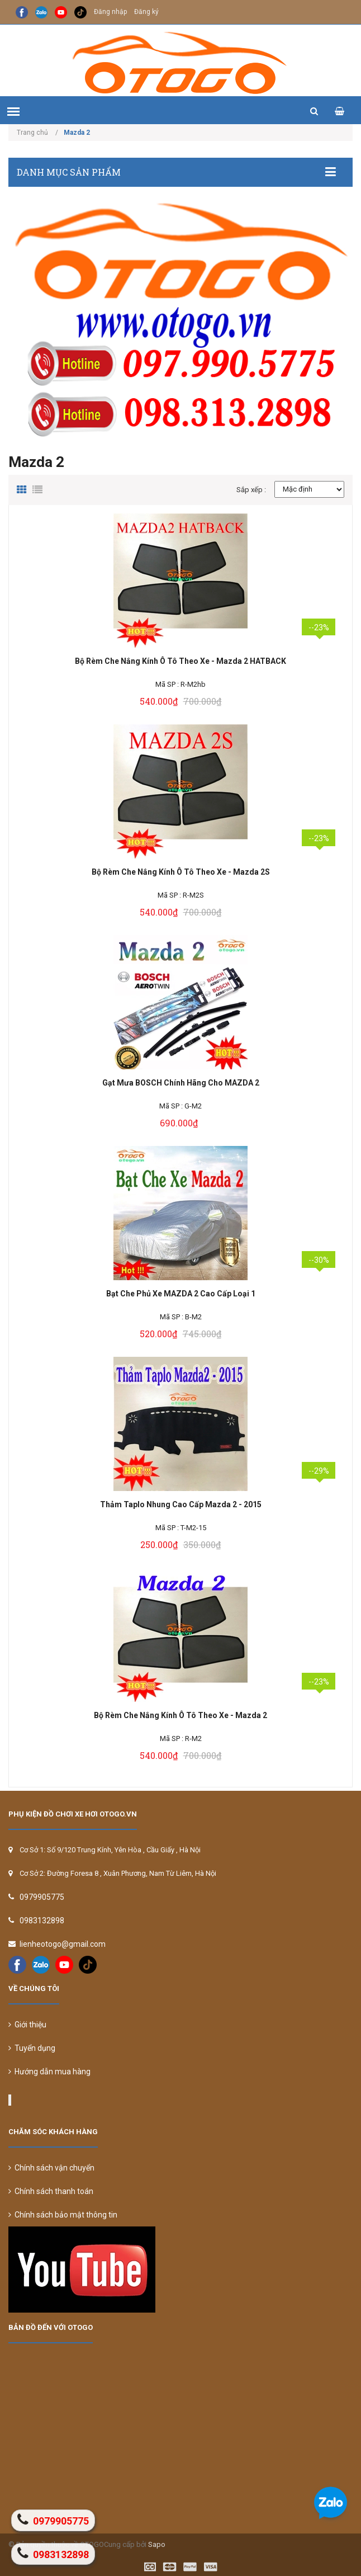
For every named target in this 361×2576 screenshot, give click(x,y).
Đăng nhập (110, 12)
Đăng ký (146, 12)
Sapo (156, 2544)
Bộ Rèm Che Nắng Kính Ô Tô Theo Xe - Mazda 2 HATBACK (180, 661)
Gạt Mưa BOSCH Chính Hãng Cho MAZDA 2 (180, 1082)
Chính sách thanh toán (50, 2191)
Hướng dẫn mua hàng (49, 2071)
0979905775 (42, 1897)
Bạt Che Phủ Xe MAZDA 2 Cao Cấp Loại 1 (180, 1293)
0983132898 (42, 1920)
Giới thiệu (27, 2024)
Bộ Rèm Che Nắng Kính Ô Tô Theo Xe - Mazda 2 (180, 1715)
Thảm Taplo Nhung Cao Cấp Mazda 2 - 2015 (181, 1504)
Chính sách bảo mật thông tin (62, 2214)
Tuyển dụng (31, 2048)
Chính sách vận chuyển (51, 2167)
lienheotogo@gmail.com (63, 1944)
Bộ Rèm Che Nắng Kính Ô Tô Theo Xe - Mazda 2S (181, 871)
